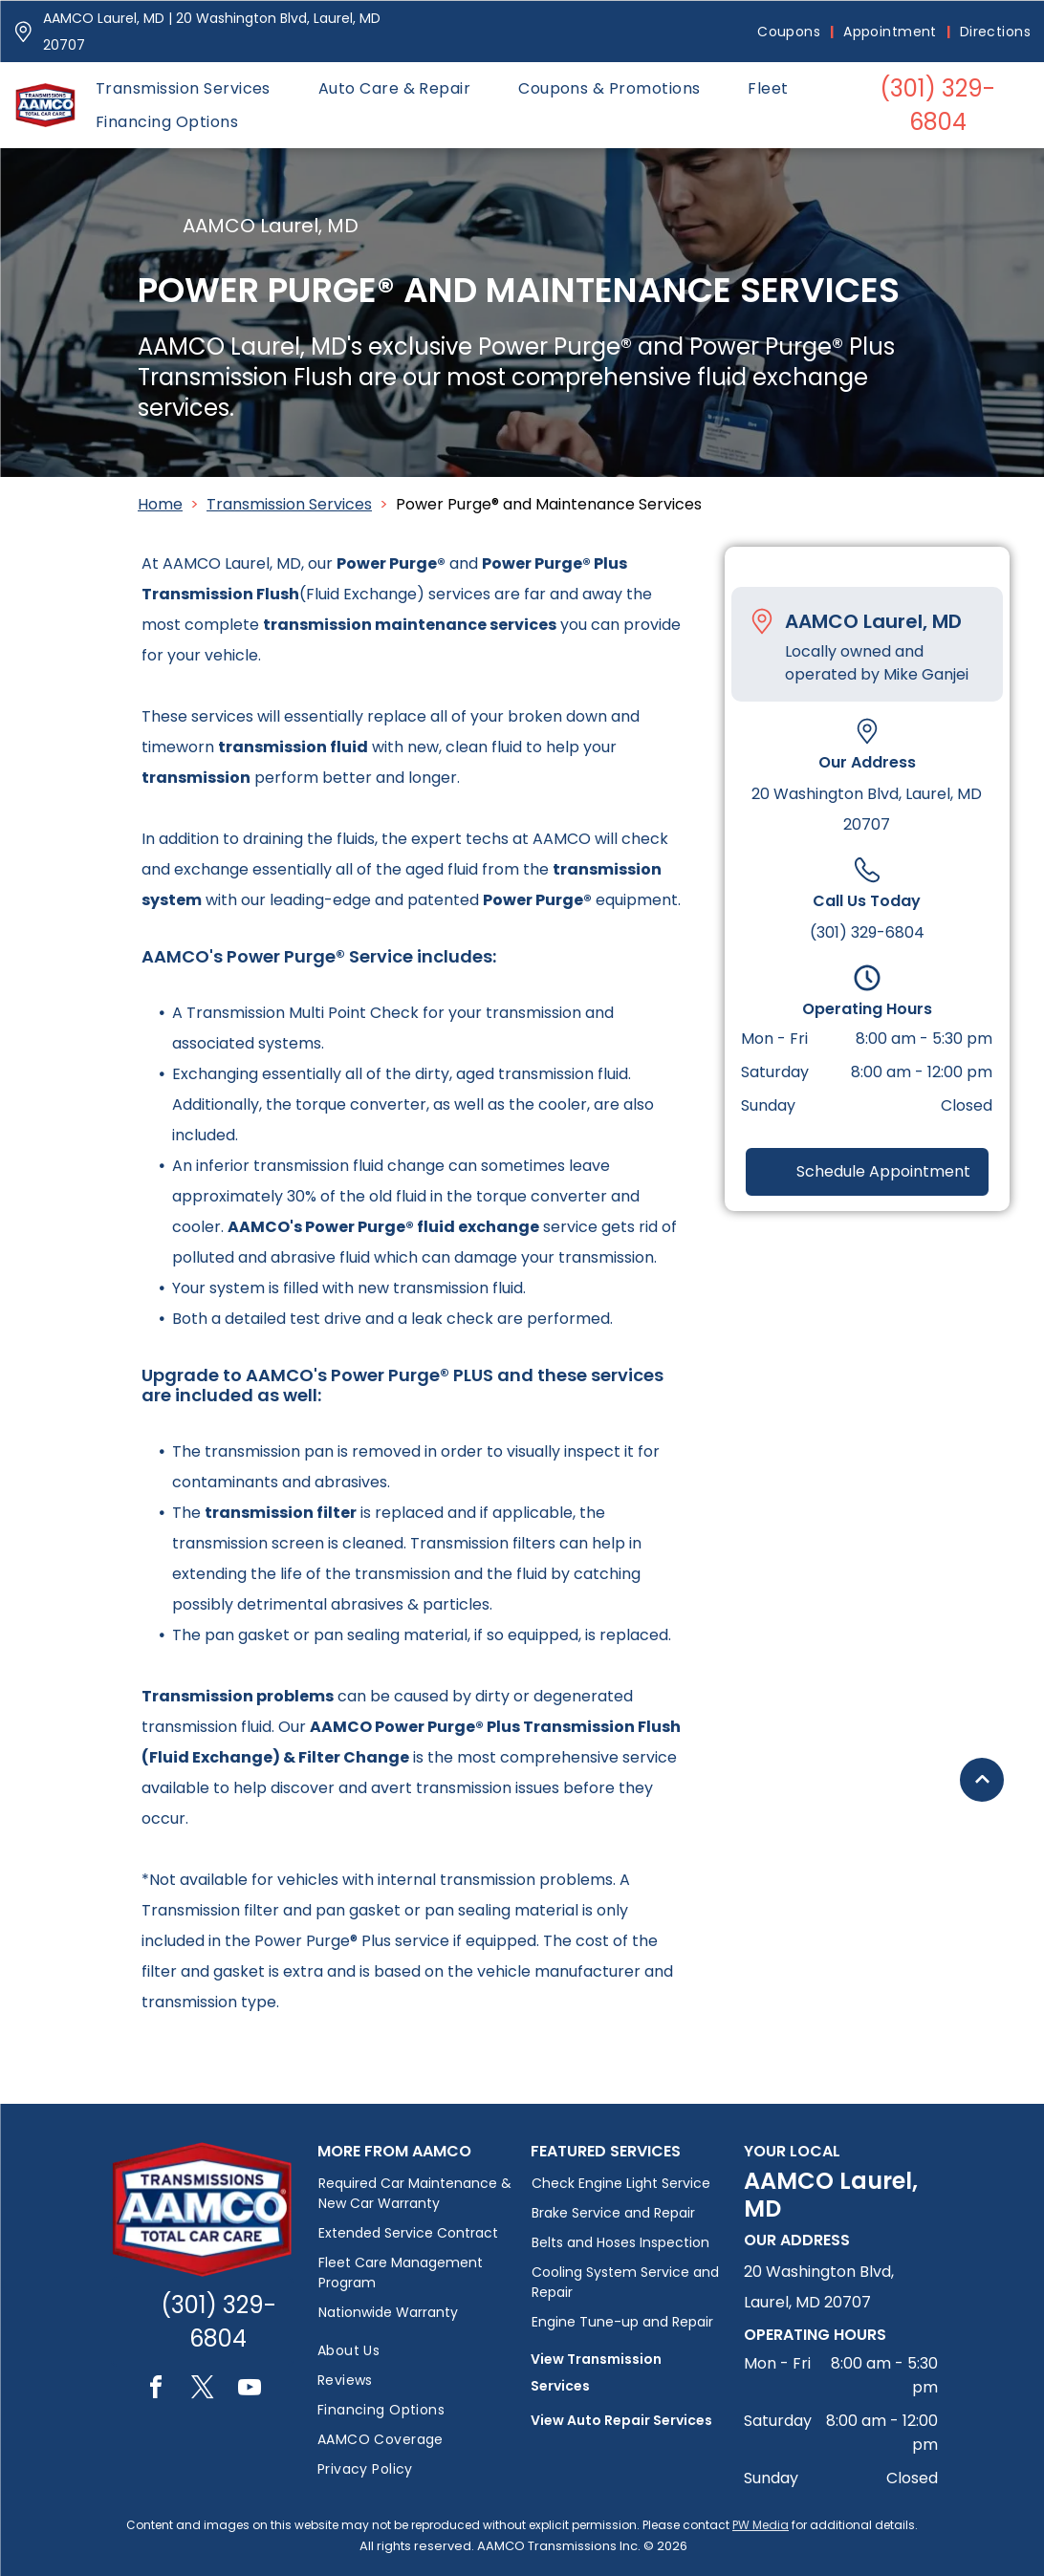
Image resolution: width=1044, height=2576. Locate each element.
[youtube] (249, 2390)
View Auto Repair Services (621, 2420)
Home (160, 504)
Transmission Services (289, 504)
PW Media (760, 2525)
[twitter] (203, 2390)
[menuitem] (791, 32)
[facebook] (156, 2390)
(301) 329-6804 (867, 932)
